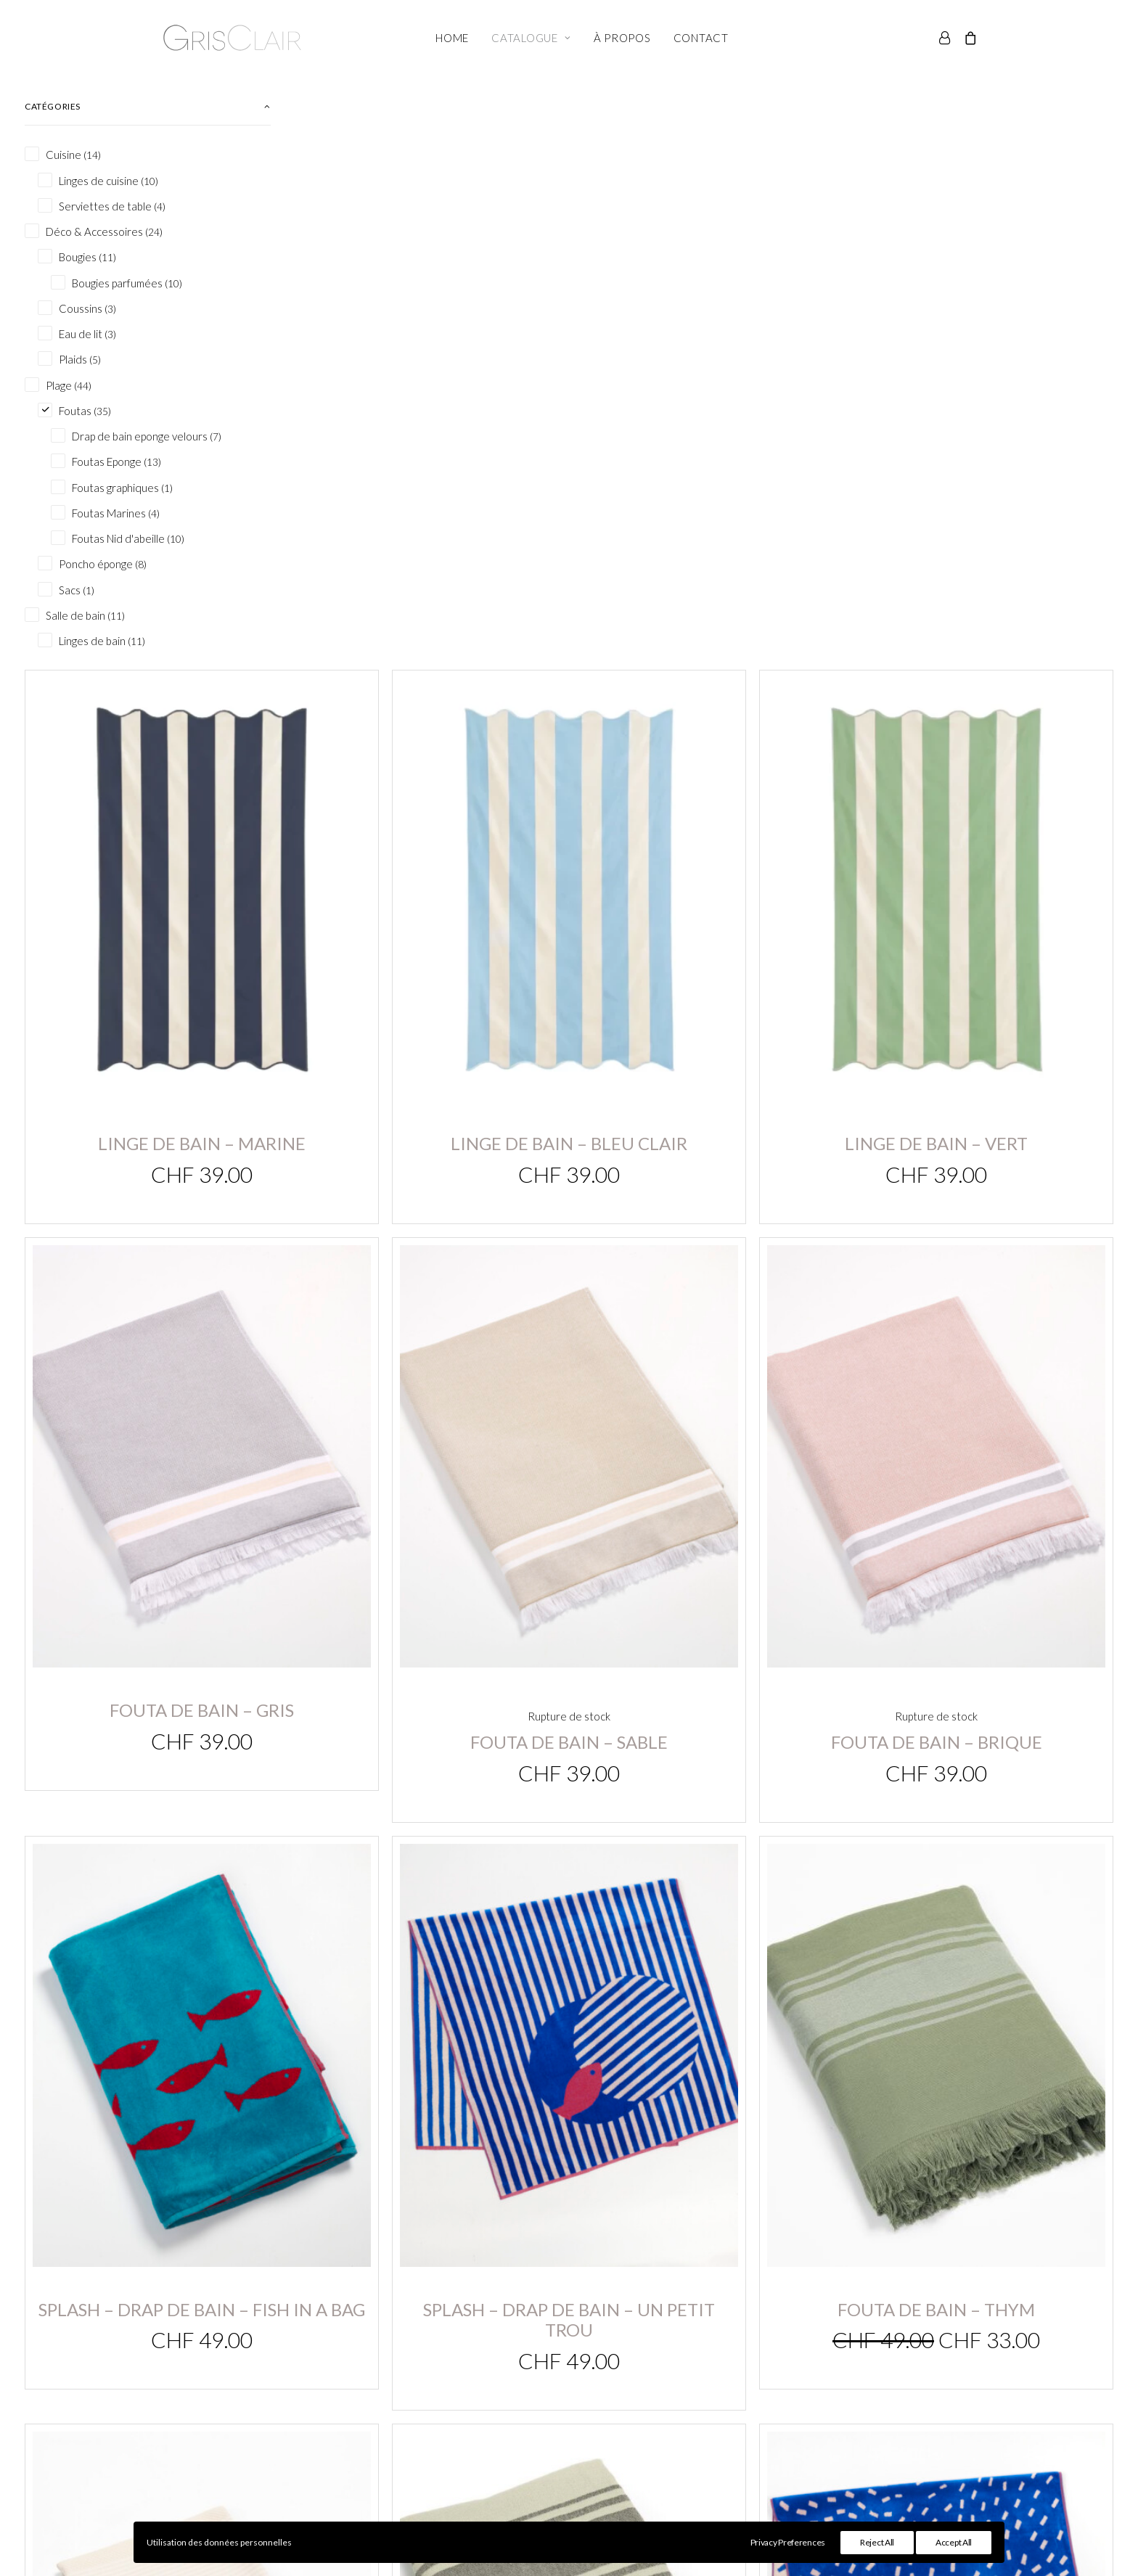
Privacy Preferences (787, 2542)
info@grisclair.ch (176, 2383)
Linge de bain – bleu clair (705, 461)
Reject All (877, 2542)
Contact (701, 37)
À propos (622, 37)
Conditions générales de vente (810, 2383)
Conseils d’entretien (783, 2401)
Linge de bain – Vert (982, 461)
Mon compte (465, 2383)
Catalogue (530, 37)
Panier (449, 2401)
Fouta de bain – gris (429, 875)
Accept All (954, 2542)
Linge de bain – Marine (429, 461)
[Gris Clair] (232, 38)
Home (452, 37)
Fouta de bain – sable (705, 890)
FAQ (743, 2421)
